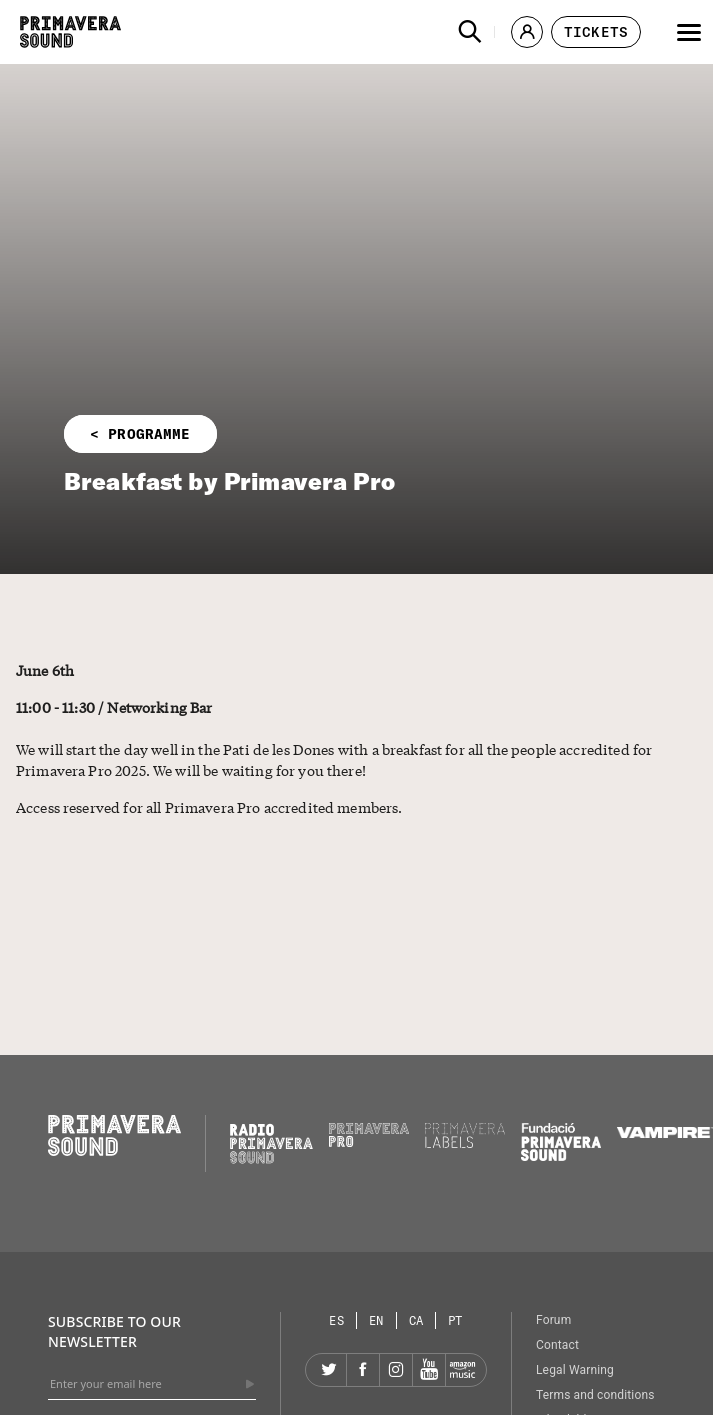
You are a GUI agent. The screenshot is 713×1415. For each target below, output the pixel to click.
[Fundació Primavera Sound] (561, 1156)
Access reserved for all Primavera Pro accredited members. (209, 807)
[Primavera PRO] (369, 1142)
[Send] (250, 1384)
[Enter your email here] (152, 1384)
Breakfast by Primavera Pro (229, 481)
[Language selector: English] (377, 1320)
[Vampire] (665, 1133)
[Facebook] (363, 1370)
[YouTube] (429, 1370)
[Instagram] (396, 1370)
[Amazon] (462, 1370)
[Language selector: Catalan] (417, 1320)
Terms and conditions (595, 1395)
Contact (557, 1345)
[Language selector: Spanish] (337, 1320)
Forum (553, 1320)
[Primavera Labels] (465, 1143)
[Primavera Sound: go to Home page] (70, 32)
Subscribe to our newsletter (114, 1331)
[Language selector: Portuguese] (455, 1320)
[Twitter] (330, 1370)
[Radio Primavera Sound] (271, 1143)
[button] (470, 32)
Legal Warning (575, 1370)
